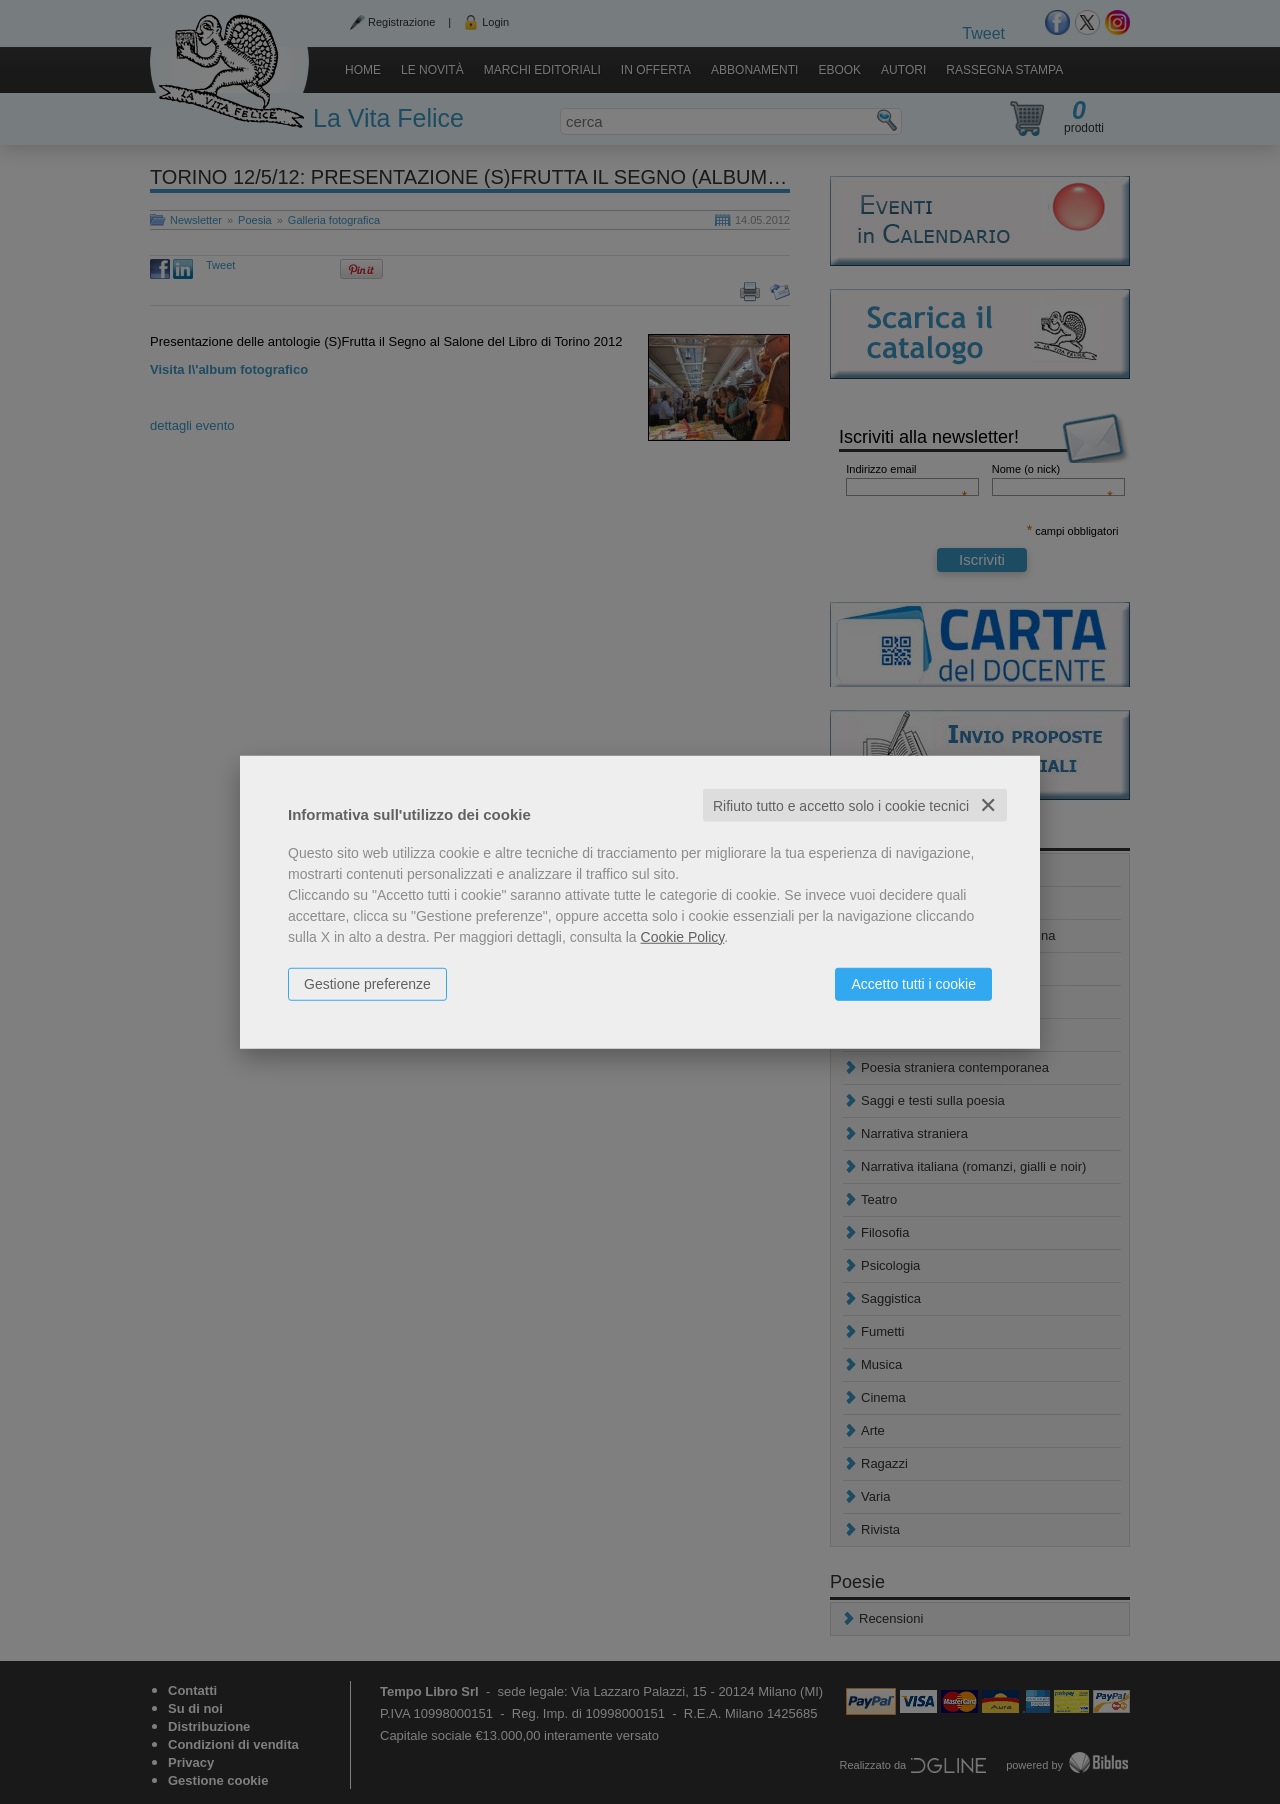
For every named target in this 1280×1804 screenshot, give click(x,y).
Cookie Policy (683, 936)
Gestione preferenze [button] (367, 983)
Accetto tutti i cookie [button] (913, 983)
